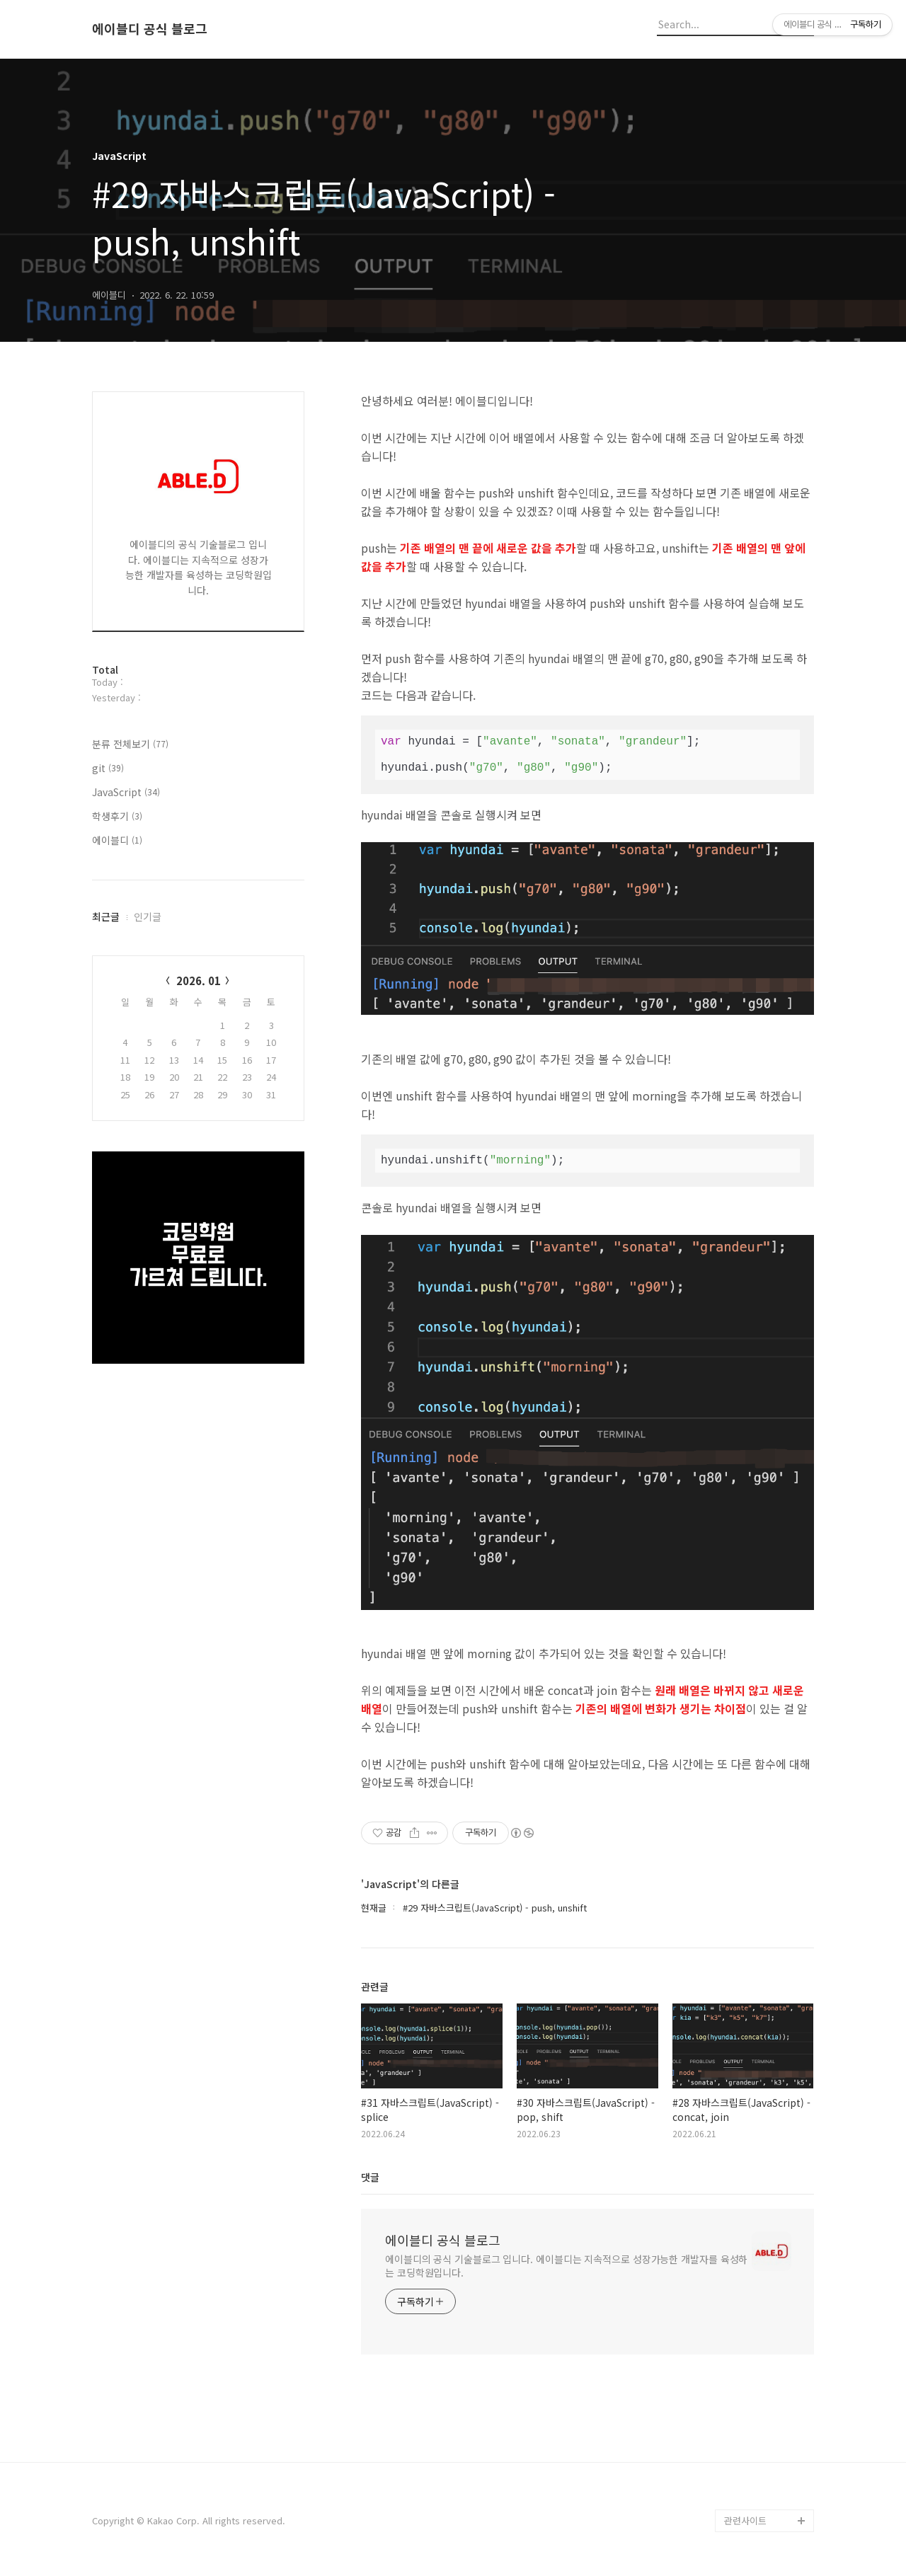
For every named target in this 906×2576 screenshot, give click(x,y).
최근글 (106, 916)
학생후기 (117, 816)
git (108, 768)
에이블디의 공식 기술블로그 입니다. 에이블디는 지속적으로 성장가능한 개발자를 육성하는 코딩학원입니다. (566, 2265)
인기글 (147, 916)
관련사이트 (745, 2520)
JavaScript (126, 792)
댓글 (370, 2177)
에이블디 (117, 840)
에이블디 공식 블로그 (149, 29)
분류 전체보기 (130, 744)
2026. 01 (198, 980)
